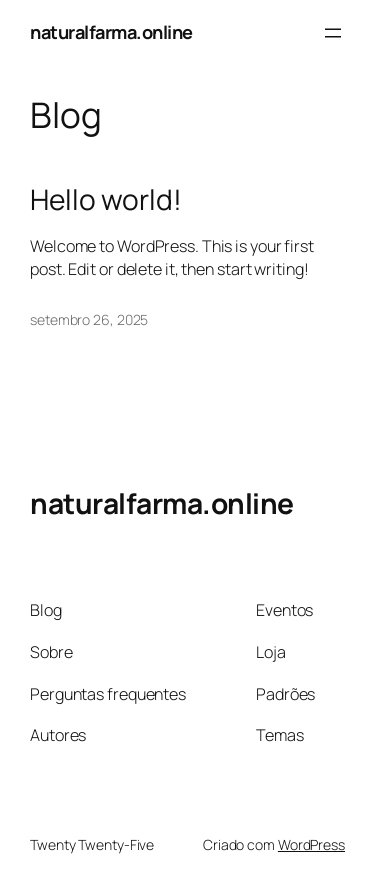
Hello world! (106, 200)
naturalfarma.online (111, 32)
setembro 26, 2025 (89, 319)
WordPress (311, 844)
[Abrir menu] (333, 33)
